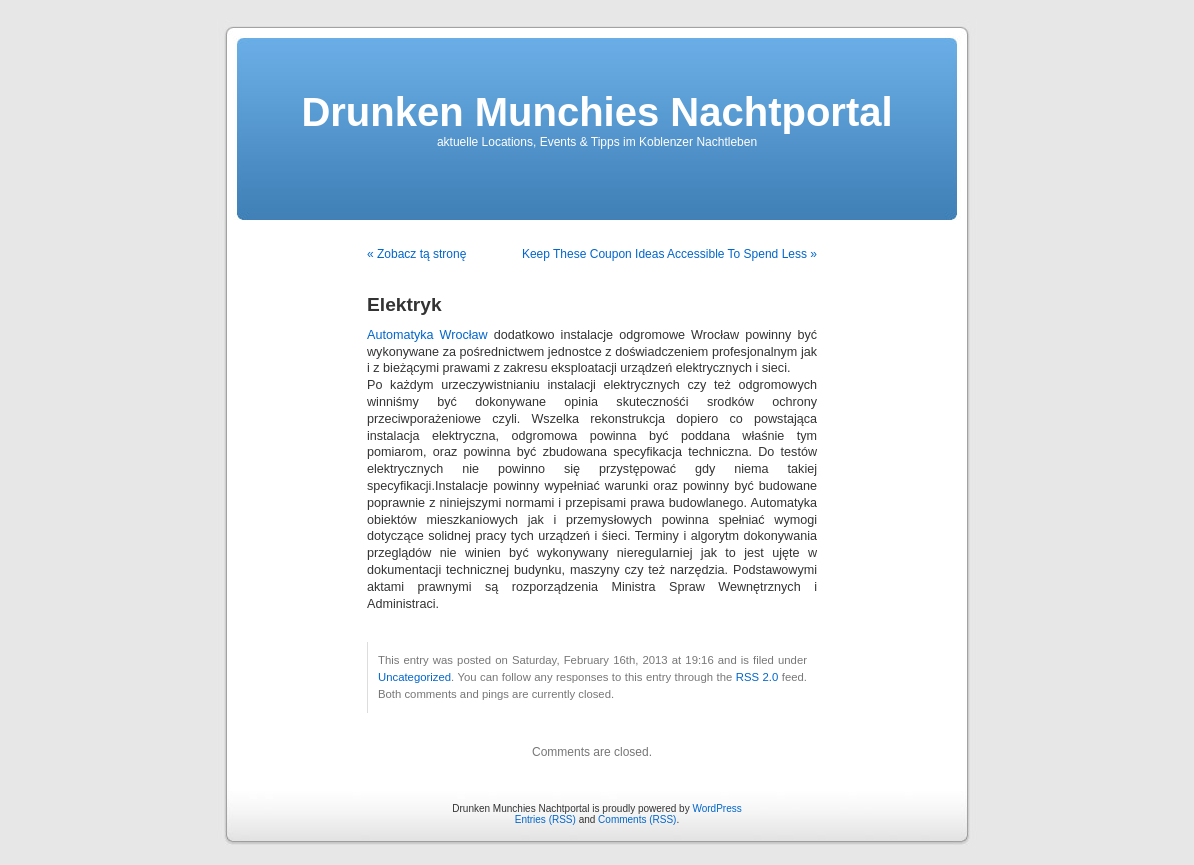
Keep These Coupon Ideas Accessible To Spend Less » (669, 254)
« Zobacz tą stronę (416, 254)
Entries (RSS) (545, 819)
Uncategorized (414, 677)
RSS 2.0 (757, 677)
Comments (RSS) (637, 819)
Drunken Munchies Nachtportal (596, 112)
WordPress (716, 808)
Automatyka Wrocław (427, 335)
